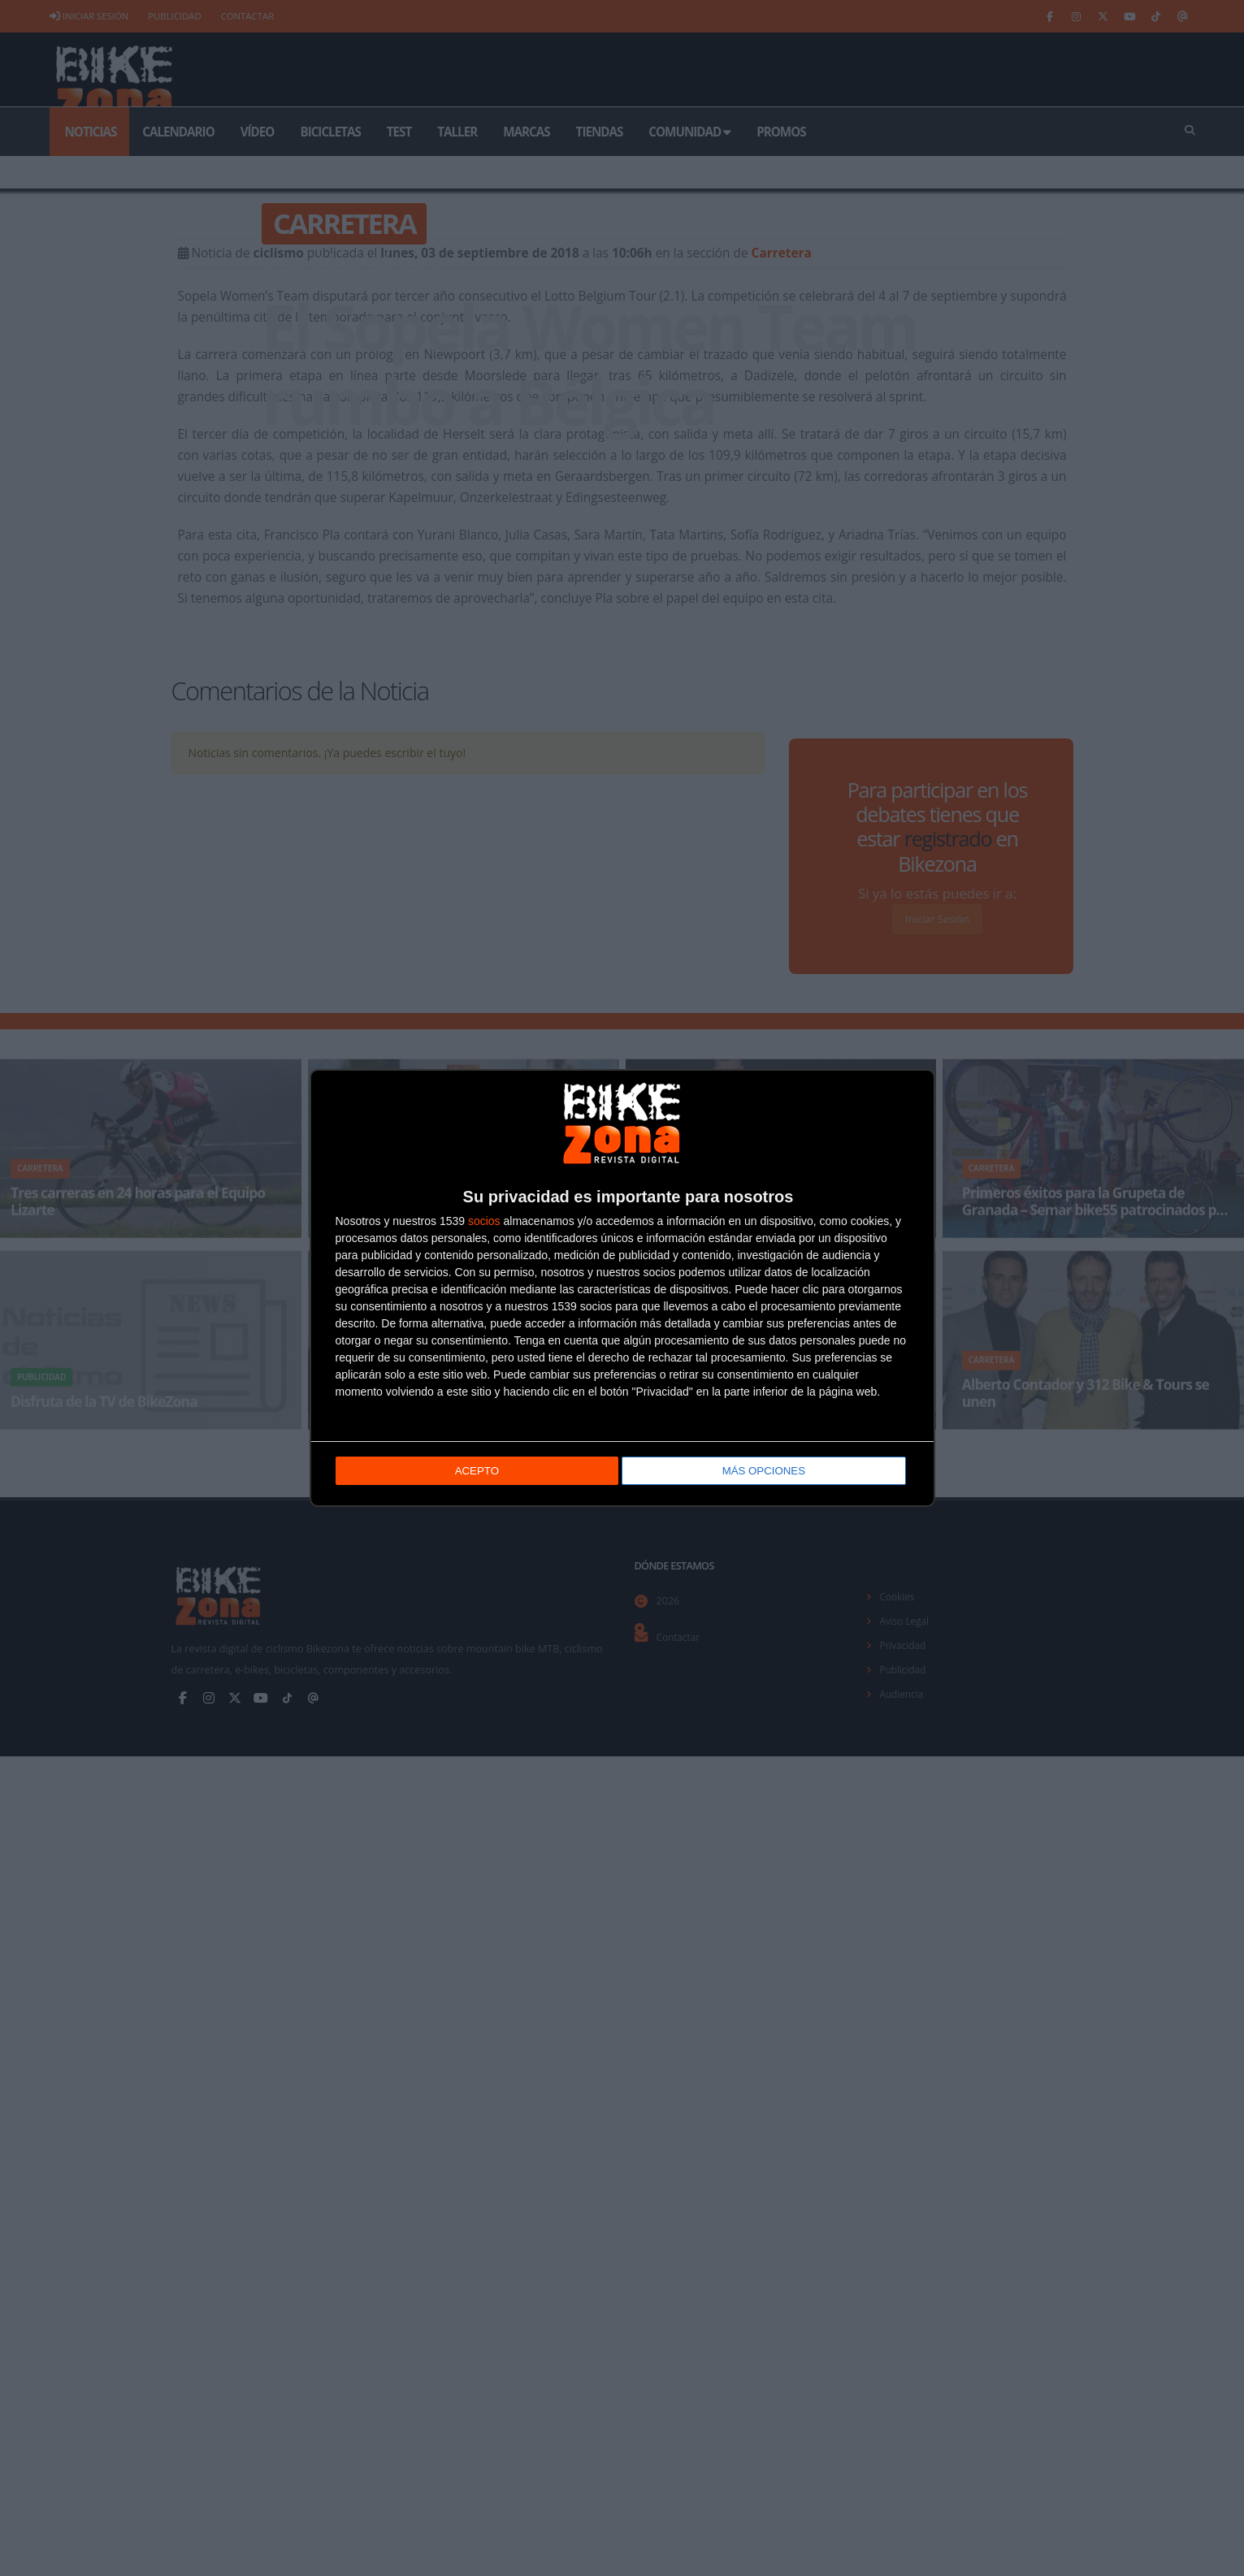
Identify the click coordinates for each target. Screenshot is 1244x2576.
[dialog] (622, 1288)
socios (484, 1219)
